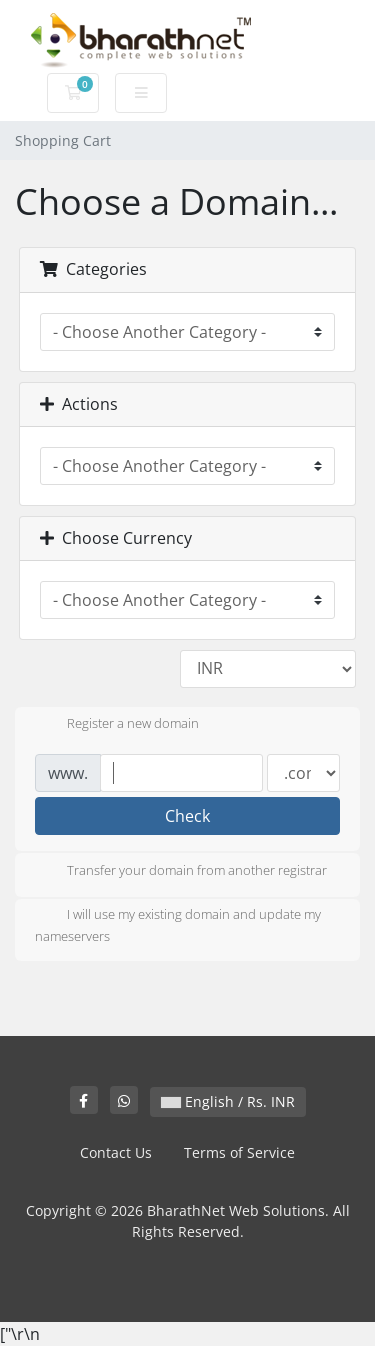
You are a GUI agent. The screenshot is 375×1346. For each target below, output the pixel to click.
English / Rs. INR (228, 1101)
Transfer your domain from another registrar (181, 872)
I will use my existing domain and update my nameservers (178, 925)
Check (187, 816)
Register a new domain (117, 725)
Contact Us (116, 1152)
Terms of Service (239, 1152)
